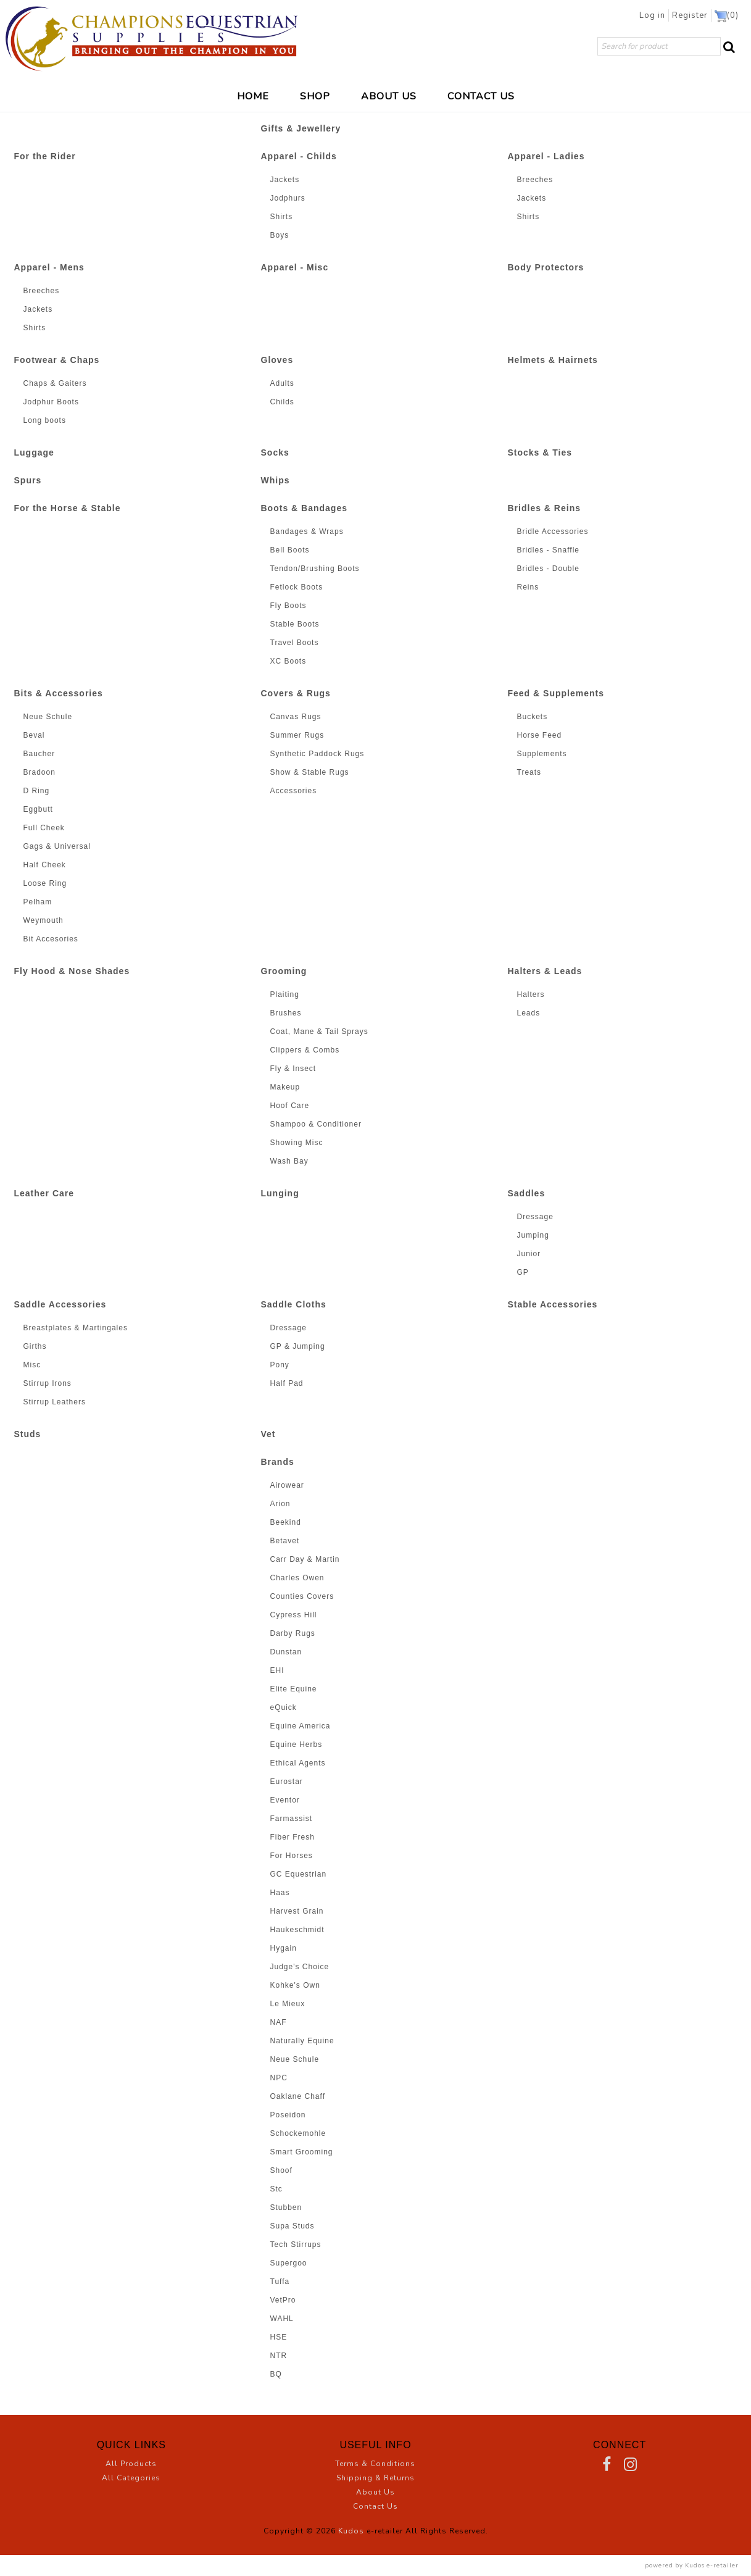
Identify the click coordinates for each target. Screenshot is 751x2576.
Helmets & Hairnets (553, 360)
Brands (277, 1462)
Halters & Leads (545, 971)
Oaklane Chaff (298, 2096)
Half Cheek (44, 865)
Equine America (300, 1726)
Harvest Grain (297, 1911)
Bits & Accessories (58, 693)
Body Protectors (546, 267)
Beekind (285, 1522)
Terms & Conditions (375, 2464)
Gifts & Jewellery (301, 128)
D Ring (36, 790)
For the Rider (45, 156)
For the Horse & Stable (67, 508)
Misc (32, 1365)
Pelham (37, 902)
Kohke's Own (295, 1985)
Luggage (34, 452)
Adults (282, 383)
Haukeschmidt (297, 1929)
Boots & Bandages (304, 508)
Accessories (293, 790)
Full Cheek (44, 827)
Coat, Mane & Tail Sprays (319, 1031)
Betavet (285, 1540)
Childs (282, 402)
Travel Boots (294, 642)
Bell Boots (290, 550)
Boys (279, 235)
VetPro (283, 2300)
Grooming (284, 971)
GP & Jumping (297, 1346)
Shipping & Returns (375, 2478)
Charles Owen (297, 1578)
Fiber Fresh (292, 1837)
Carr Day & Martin (305, 1559)
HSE (279, 2337)
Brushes (286, 1013)
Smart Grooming (301, 2152)
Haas (280, 1892)
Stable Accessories (553, 1304)
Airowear (287, 1485)
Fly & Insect (293, 1068)
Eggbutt (38, 809)
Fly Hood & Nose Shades (72, 971)
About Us (375, 2492)
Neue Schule (48, 716)
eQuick (283, 1707)
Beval (34, 735)
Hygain (283, 1948)
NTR (279, 2355)
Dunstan (286, 1652)
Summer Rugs (297, 735)
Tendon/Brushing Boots (315, 568)
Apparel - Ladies (546, 156)
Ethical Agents (298, 1763)
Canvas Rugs (296, 716)
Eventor (285, 1800)
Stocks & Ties (540, 452)
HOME (253, 95)
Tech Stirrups (296, 2244)
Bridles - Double (548, 568)
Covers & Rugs (296, 693)
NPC (279, 2078)
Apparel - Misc (295, 267)
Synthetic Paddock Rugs (317, 753)
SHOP (315, 95)
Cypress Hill (293, 1615)
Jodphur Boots (51, 402)
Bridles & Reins (544, 508)
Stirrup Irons (47, 1383)
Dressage (535, 1216)
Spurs (28, 480)
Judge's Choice (300, 1966)
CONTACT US (481, 95)
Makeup (285, 1087)
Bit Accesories (50, 939)
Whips (275, 480)
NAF (278, 2022)
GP (523, 1272)
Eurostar (286, 1781)
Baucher (39, 753)
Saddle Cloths (293, 1304)
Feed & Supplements (556, 693)
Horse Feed (539, 735)
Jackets (285, 179)
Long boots (44, 420)
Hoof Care (290, 1105)
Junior (529, 1253)
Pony (279, 1365)
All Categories (131, 2478)
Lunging (280, 1193)
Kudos (351, 2531)
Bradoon (39, 772)
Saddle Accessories (60, 1304)
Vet (268, 1434)
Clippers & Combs (305, 1050)
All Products (131, 2464)
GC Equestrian (298, 1874)
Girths (35, 1346)
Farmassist (291, 1818)
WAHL (282, 2318)
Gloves (277, 360)
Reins (528, 587)
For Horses (291, 1855)
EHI (277, 1670)
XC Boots (288, 661)
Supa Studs (292, 2226)
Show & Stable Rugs (309, 772)
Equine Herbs (296, 1744)
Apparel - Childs (299, 156)
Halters (531, 994)
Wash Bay (289, 1161)
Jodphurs (287, 198)
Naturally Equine (302, 2040)
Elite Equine (293, 1689)
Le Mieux (287, 2003)
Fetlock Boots (296, 587)
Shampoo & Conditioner (316, 1124)
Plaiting (284, 994)
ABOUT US (389, 95)
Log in (655, 15)
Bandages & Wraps (307, 531)
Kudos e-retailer (712, 2565)
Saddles (527, 1193)
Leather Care (44, 1193)
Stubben (286, 2207)
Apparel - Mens (49, 267)
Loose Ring (45, 883)
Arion (280, 1503)
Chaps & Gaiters (55, 383)
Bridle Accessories (553, 531)
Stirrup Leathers (54, 1402)
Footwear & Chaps (57, 360)
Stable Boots (295, 624)
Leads (529, 1013)
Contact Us (375, 2506)
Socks (275, 452)
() (727, 16)
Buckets (532, 716)
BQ (276, 2374)
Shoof (281, 2170)
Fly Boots (288, 605)
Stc (276, 2189)
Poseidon (288, 2115)
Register (691, 15)
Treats (529, 772)
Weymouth (43, 920)
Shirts (281, 216)
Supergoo (288, 2263)
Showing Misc (296, 1142)
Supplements (542, 753)
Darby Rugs (292, 1633)
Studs (27, 1434)
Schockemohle (298, 2133)
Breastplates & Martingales (75, 1327)
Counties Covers (302, 1596)
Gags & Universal (57, 846)
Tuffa (280, 2281)
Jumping (533, 1235)
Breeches (535, 179)
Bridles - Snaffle (548, 550)
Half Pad (287, 1383)
